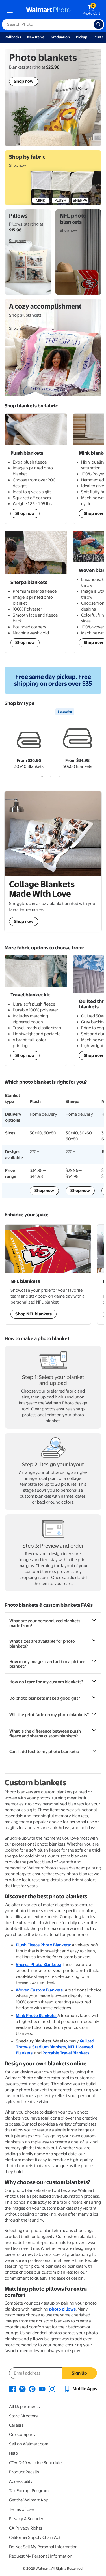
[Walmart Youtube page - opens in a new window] (42, 2388)
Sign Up (79, 2373)
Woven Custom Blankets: (40, 1990)
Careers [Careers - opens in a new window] (16, 2425)
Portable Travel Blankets (65, 2053)
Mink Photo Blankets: (36, 2015)
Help (13, 2453)
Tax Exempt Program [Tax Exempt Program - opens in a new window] (29, 2490)
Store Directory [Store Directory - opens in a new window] (23, 2415)
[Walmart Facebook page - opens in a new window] (12, 2388)
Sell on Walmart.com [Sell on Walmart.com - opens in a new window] (28, 2444)
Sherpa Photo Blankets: (38, 1964)
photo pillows (62, 2309)
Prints (98, 37)
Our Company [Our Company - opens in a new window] (22, 2434)
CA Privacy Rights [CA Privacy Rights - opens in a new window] (25, 2528)
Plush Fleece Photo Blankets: (43, 1945)
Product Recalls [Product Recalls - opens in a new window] (24, 2472)
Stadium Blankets (49, 2047)
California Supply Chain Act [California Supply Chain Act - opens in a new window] (34, 2537)
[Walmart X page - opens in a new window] (22, 2388)
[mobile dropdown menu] (10, 10)
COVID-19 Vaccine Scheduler (36, 2462)
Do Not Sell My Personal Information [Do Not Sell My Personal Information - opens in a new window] (43, 2546)
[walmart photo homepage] (48, 10)
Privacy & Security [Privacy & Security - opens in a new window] (26, 2518)
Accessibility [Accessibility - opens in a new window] (21, 2481)
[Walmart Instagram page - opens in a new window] (52, 2388)
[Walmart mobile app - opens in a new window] (80, 2388)
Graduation (60, 37)
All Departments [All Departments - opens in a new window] (24, 2406)
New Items (35, 37)
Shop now (23, 921)
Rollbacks (13, 37)
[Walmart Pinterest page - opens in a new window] (32, 2388)
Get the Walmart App (28, 2500)
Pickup (81, 37)
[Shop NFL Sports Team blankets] (48, 1274)
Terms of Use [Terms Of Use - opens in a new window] (21, 2509)
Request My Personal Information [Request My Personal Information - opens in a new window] (40, 2556)
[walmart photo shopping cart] (91, 10)
